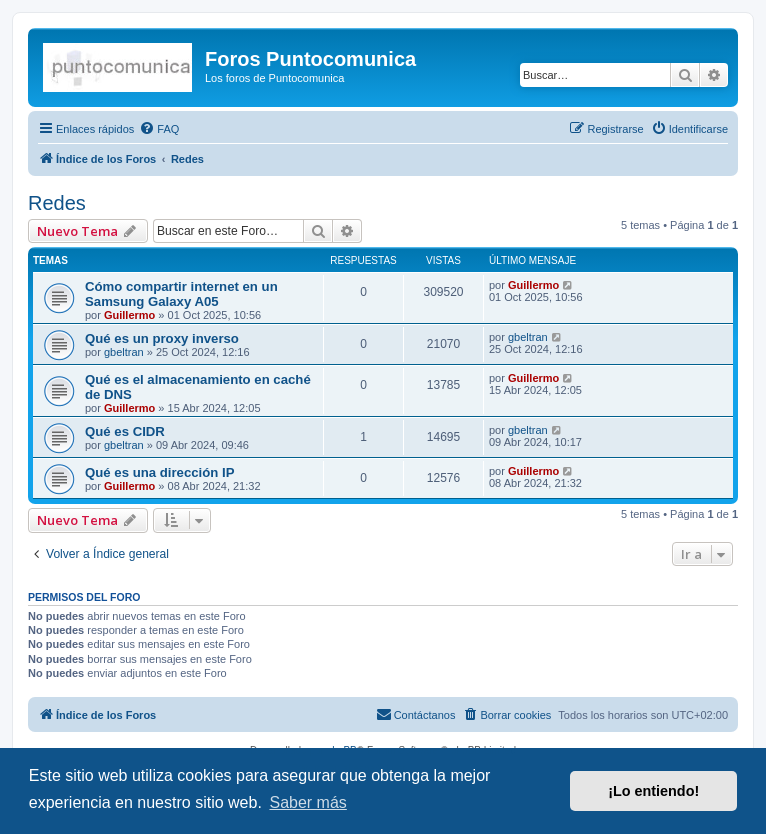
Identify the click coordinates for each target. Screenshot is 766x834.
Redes (57, 203)
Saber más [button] (307, 802)
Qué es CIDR (125, 431)
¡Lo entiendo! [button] (653, 791)
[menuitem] (159, 129)
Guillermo (129, 315)
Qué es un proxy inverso (162, 338)
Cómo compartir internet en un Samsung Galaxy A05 (181, 294)
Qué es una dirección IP (160, 472)
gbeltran (124, 352)
